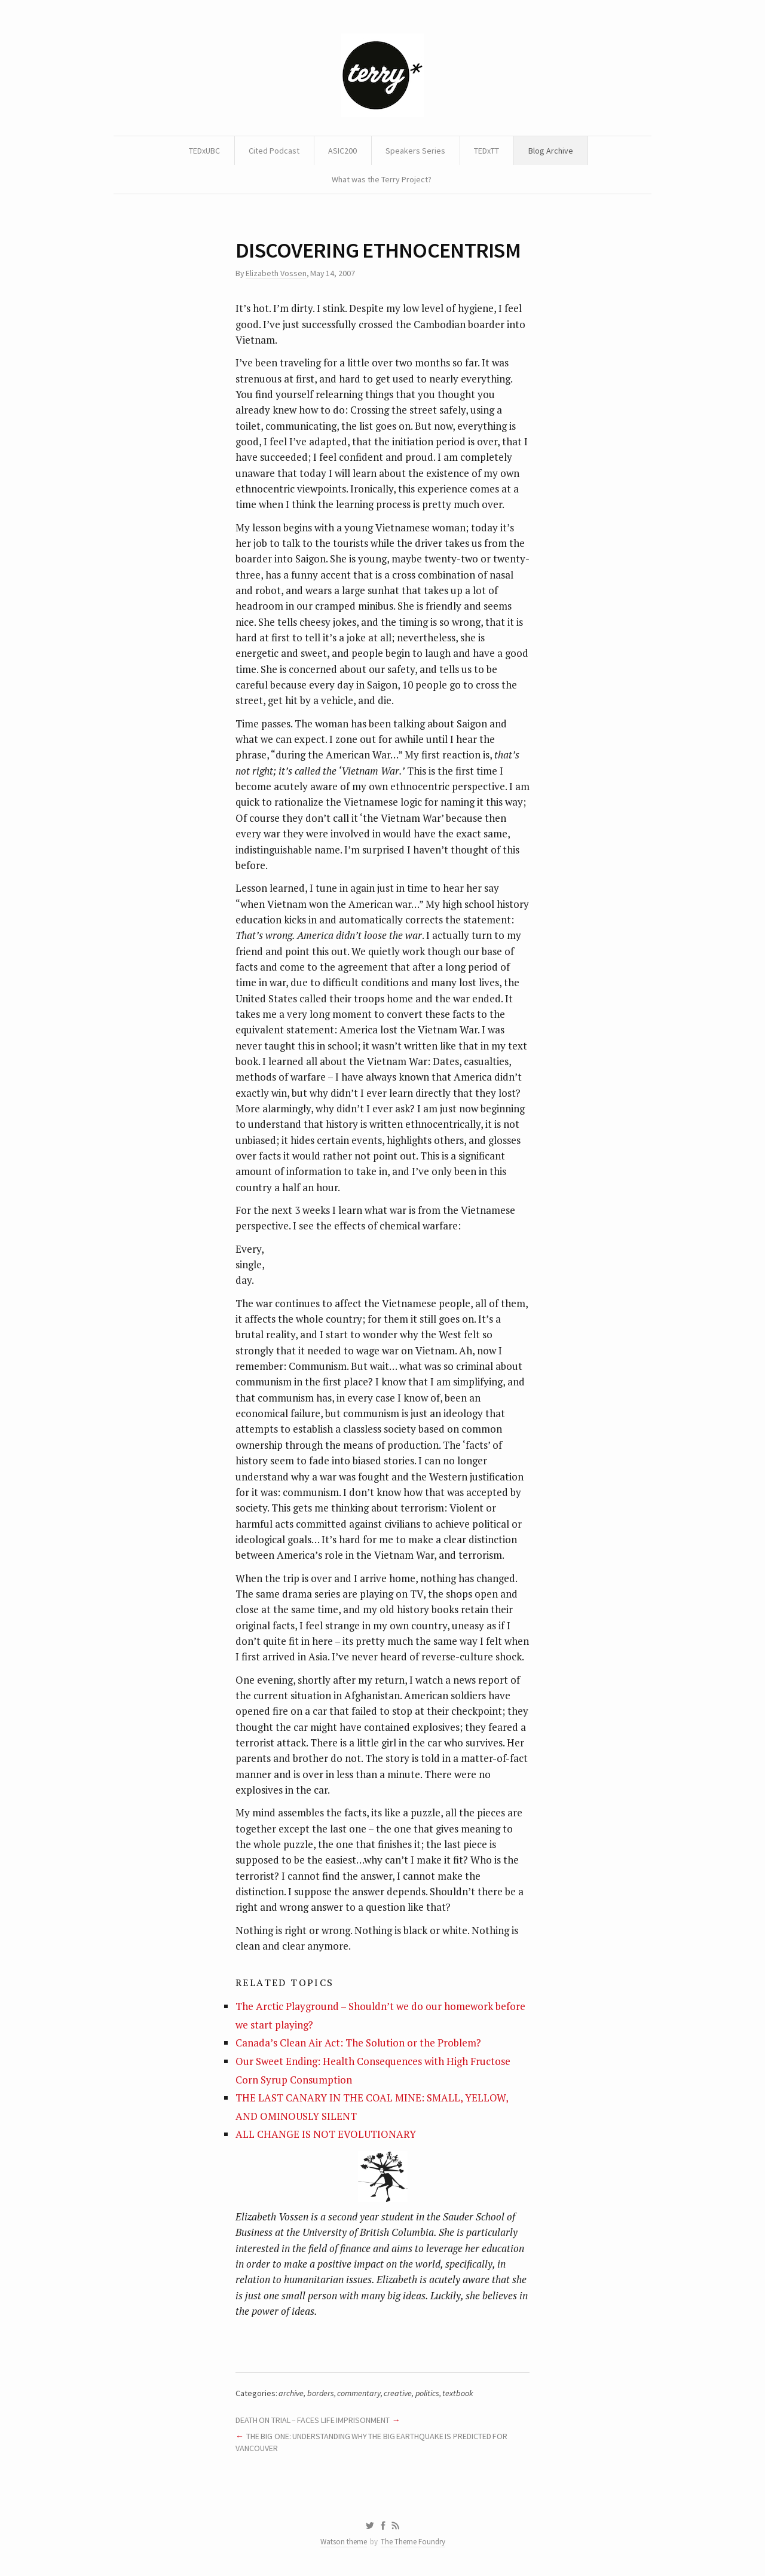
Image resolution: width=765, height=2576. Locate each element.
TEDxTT (486, 150)
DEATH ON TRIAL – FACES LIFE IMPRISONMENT (312, 2420)
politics (427, 2393)
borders (320, 2393)
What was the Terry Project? (382, 179)
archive (291, 2393)
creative (398, 2393)
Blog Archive (550, 150)
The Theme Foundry (413, 2542)
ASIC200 (342, 150)
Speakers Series (415, 150)
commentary (359, 2393)
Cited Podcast (274, 150)
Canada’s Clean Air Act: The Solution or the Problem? (358, 2042)
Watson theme (343, 2542)
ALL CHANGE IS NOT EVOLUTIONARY (325, 2134)
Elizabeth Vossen (276, 273)
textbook (457, 2393)
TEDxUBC (204, 150)
